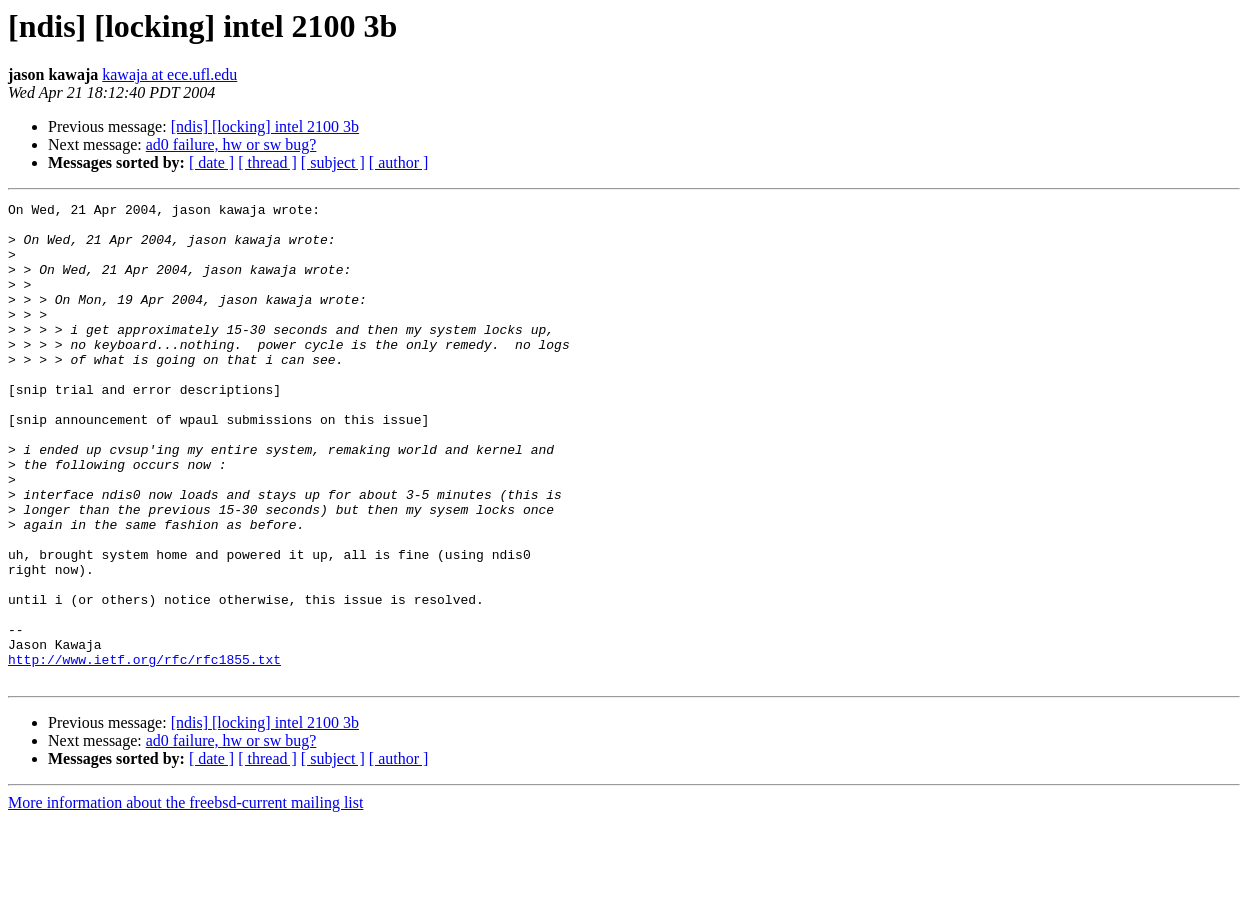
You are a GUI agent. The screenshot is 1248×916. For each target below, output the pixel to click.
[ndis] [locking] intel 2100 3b (265, 126)
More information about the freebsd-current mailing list (185, 898)
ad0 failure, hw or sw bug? (231, 144)
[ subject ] (333, 162)
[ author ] (399, 162)
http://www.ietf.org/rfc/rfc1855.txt (144, 752)
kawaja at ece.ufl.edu (169, 74)
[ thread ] (267, 162)
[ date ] (211, 162)
